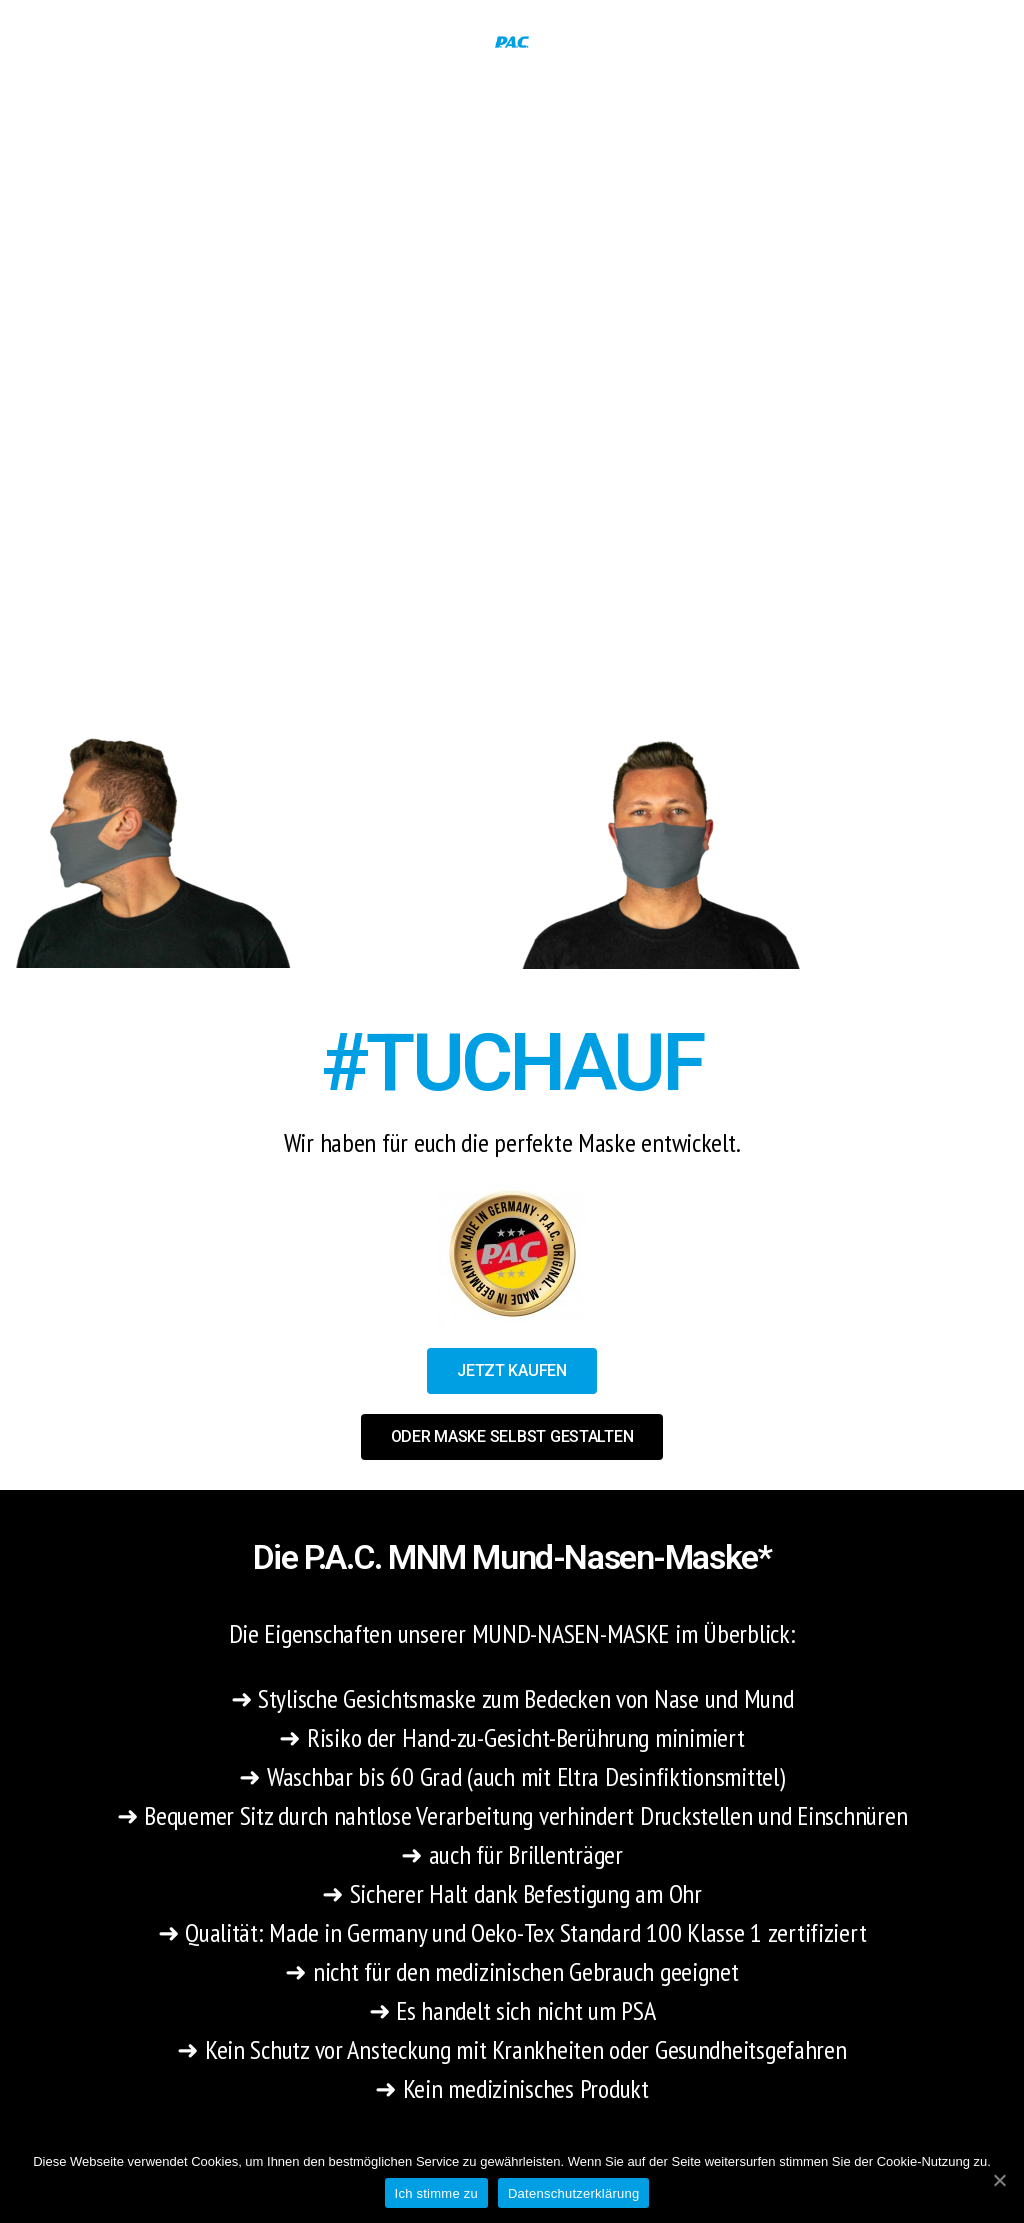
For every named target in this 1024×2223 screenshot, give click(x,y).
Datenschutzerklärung (573, 2193)
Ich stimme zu (436, 2193)
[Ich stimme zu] (999, 2180)
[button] (512, 1371)
